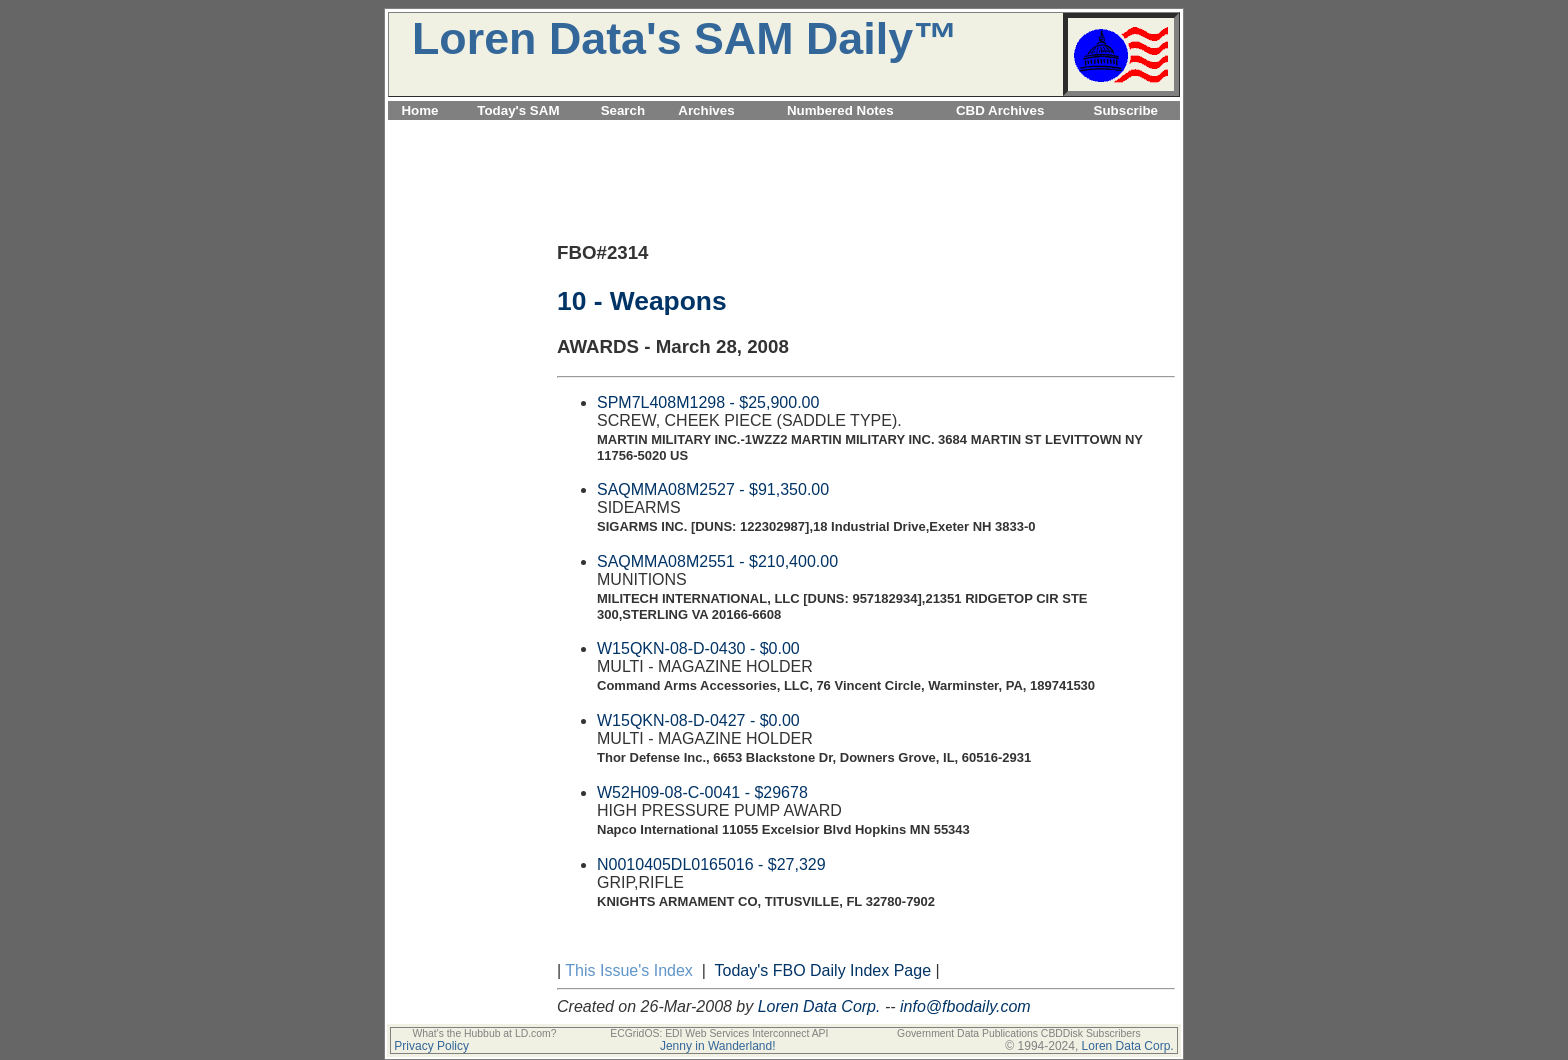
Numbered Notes (840, 110)
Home (419, 110)
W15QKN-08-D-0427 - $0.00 (698, 720)
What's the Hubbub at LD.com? (484, 1033)
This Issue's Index (629, 970)
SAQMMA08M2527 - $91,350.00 (713, 489)
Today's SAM (518, 110)
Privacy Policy (431, 1046)
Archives (706, 110)
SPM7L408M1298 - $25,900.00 (708, 402)
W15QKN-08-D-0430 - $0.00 (698, 648)
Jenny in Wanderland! (718, 1046)
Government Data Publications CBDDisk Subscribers (1019, 1033)
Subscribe (1126, 110)
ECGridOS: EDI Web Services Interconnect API (719, 1033)
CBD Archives (1000, 110)
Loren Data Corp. (819, 1006)
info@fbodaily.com (965, 1006)
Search (623, 110)
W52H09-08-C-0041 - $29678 (702, 792)
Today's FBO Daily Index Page (823, 970)
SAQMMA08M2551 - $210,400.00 (717, 561)
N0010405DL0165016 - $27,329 (711, 864)
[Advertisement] (784, 131)
